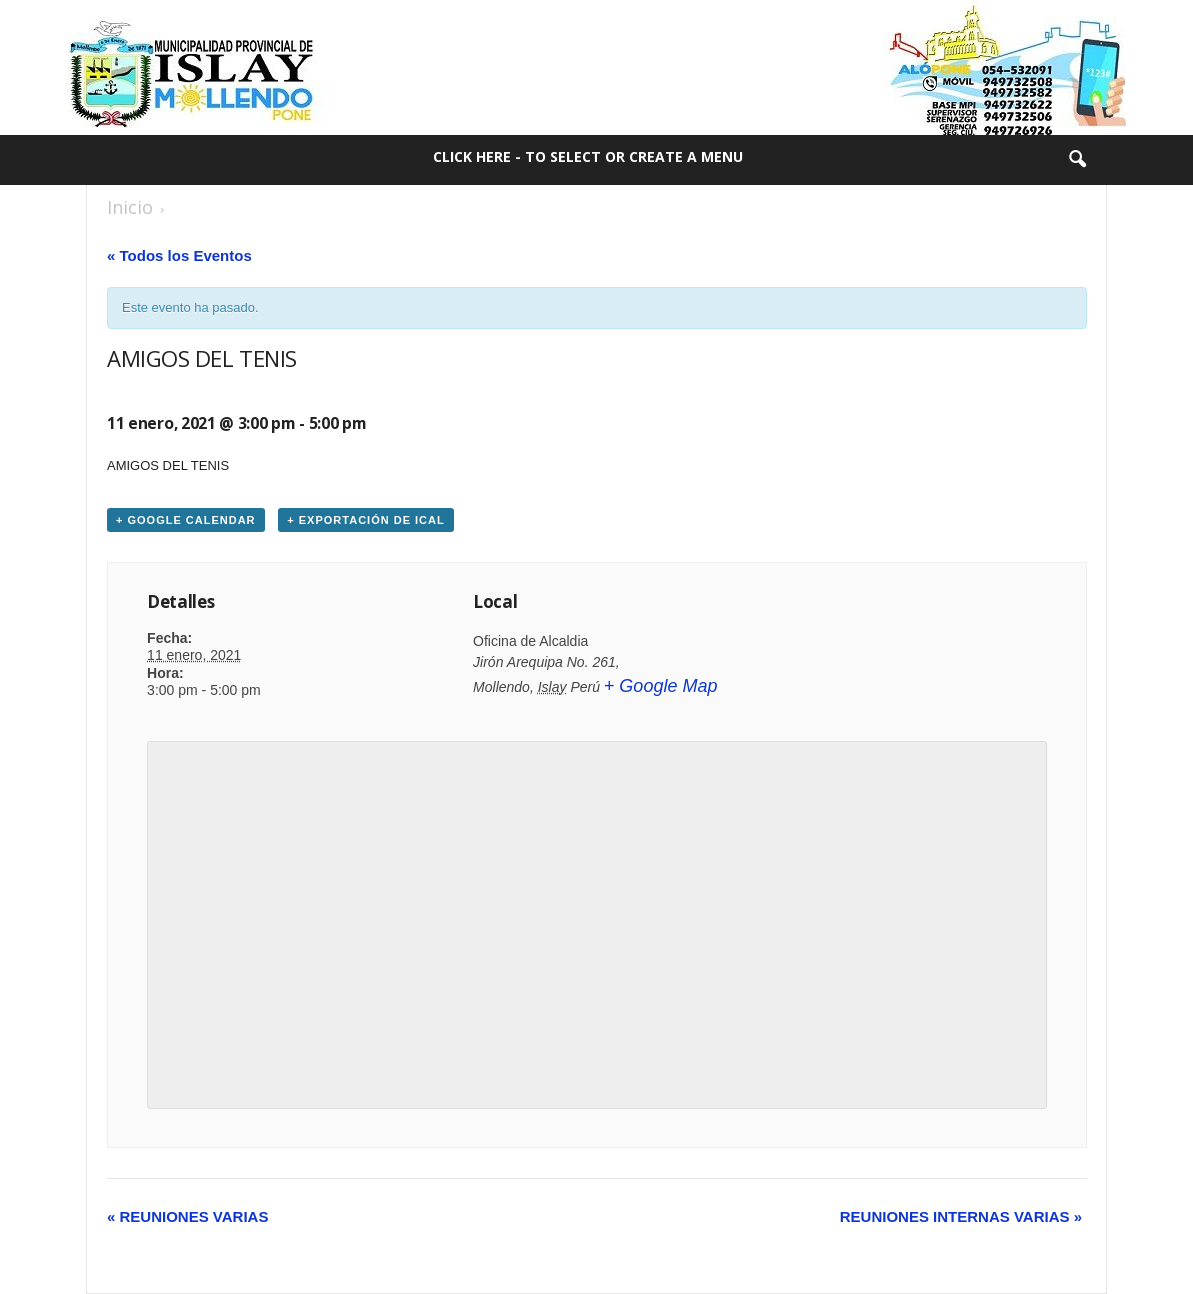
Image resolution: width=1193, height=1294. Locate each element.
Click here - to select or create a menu (588, 156)
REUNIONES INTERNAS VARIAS (961, 1216)
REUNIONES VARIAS (187, 1216)
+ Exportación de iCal (365, 520)
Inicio (130, 207)
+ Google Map (661, 686)
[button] (1077, 160)
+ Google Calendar (186, 520)
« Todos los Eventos (179, 255)
